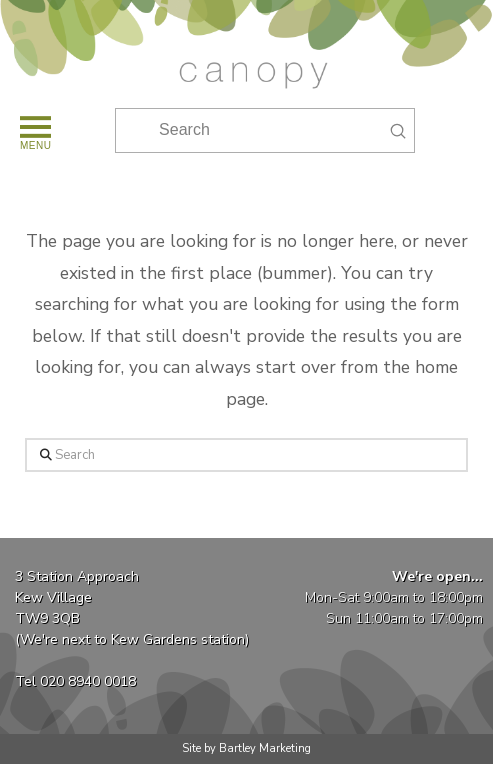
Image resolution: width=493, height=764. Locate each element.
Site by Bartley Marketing (246, 748)
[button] (34, 130)
